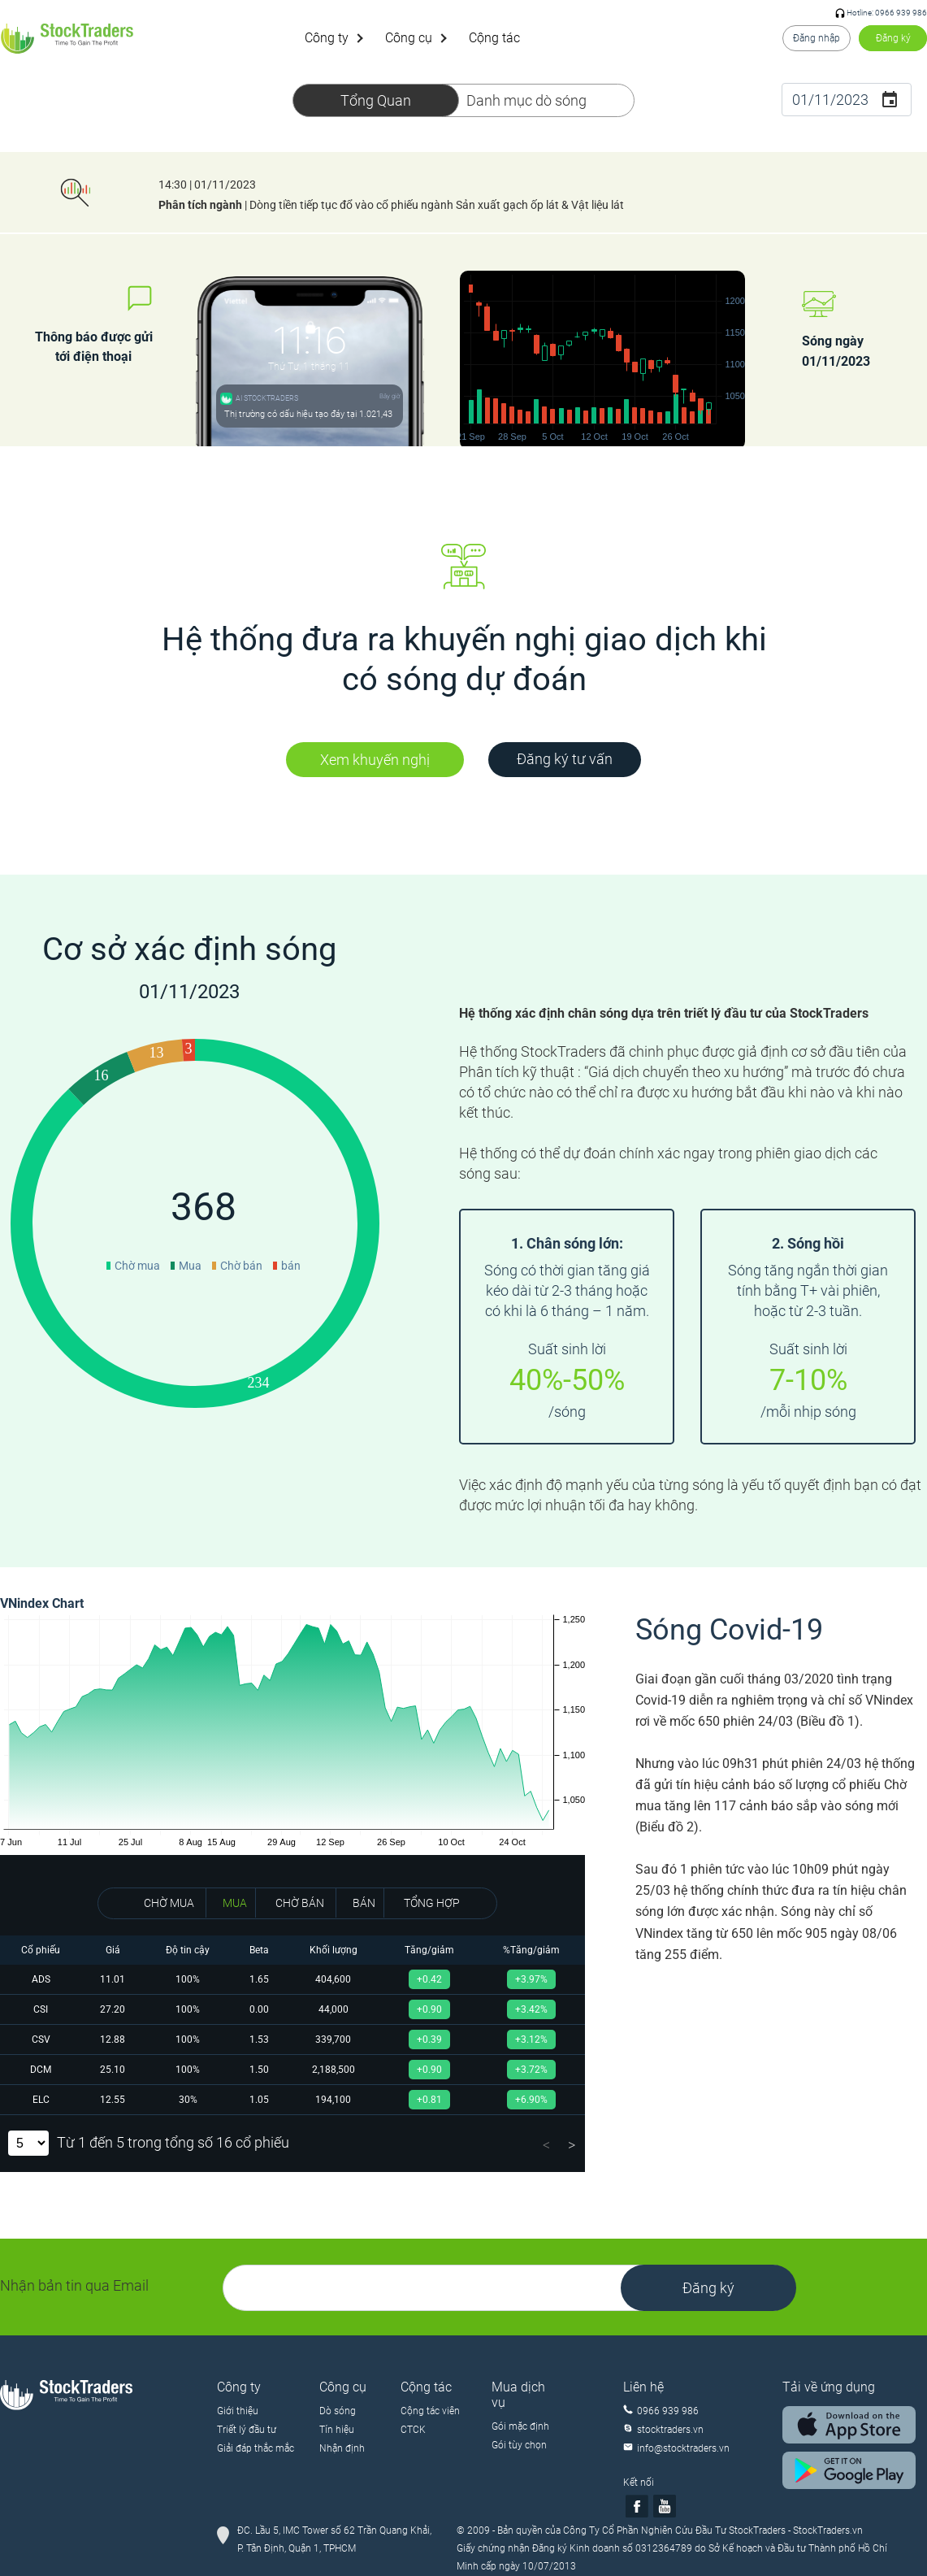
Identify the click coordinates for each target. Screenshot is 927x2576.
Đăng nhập (816, 38)
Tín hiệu (336, 2429)
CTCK (413, 2429)
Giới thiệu (237, 2411)
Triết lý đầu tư (246, 2429)
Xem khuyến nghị (375, 759)
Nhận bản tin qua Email (74, 2285)
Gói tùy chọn (519, 2445)
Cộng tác (494, 38)
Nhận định (342, 2448)
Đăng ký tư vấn (565, 758)
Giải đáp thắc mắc (255, 2448)
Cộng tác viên (430, 2411)
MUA (235, 1902)
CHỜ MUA (169, 1902)
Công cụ (408, 38)
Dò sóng (337, 2411)
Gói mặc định (520, 2426)
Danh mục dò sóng (526, 100)
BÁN (364, 1902)
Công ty (327, 38)
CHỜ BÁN (299, 1902)
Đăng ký (893, 38)
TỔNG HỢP (432, 1902)
